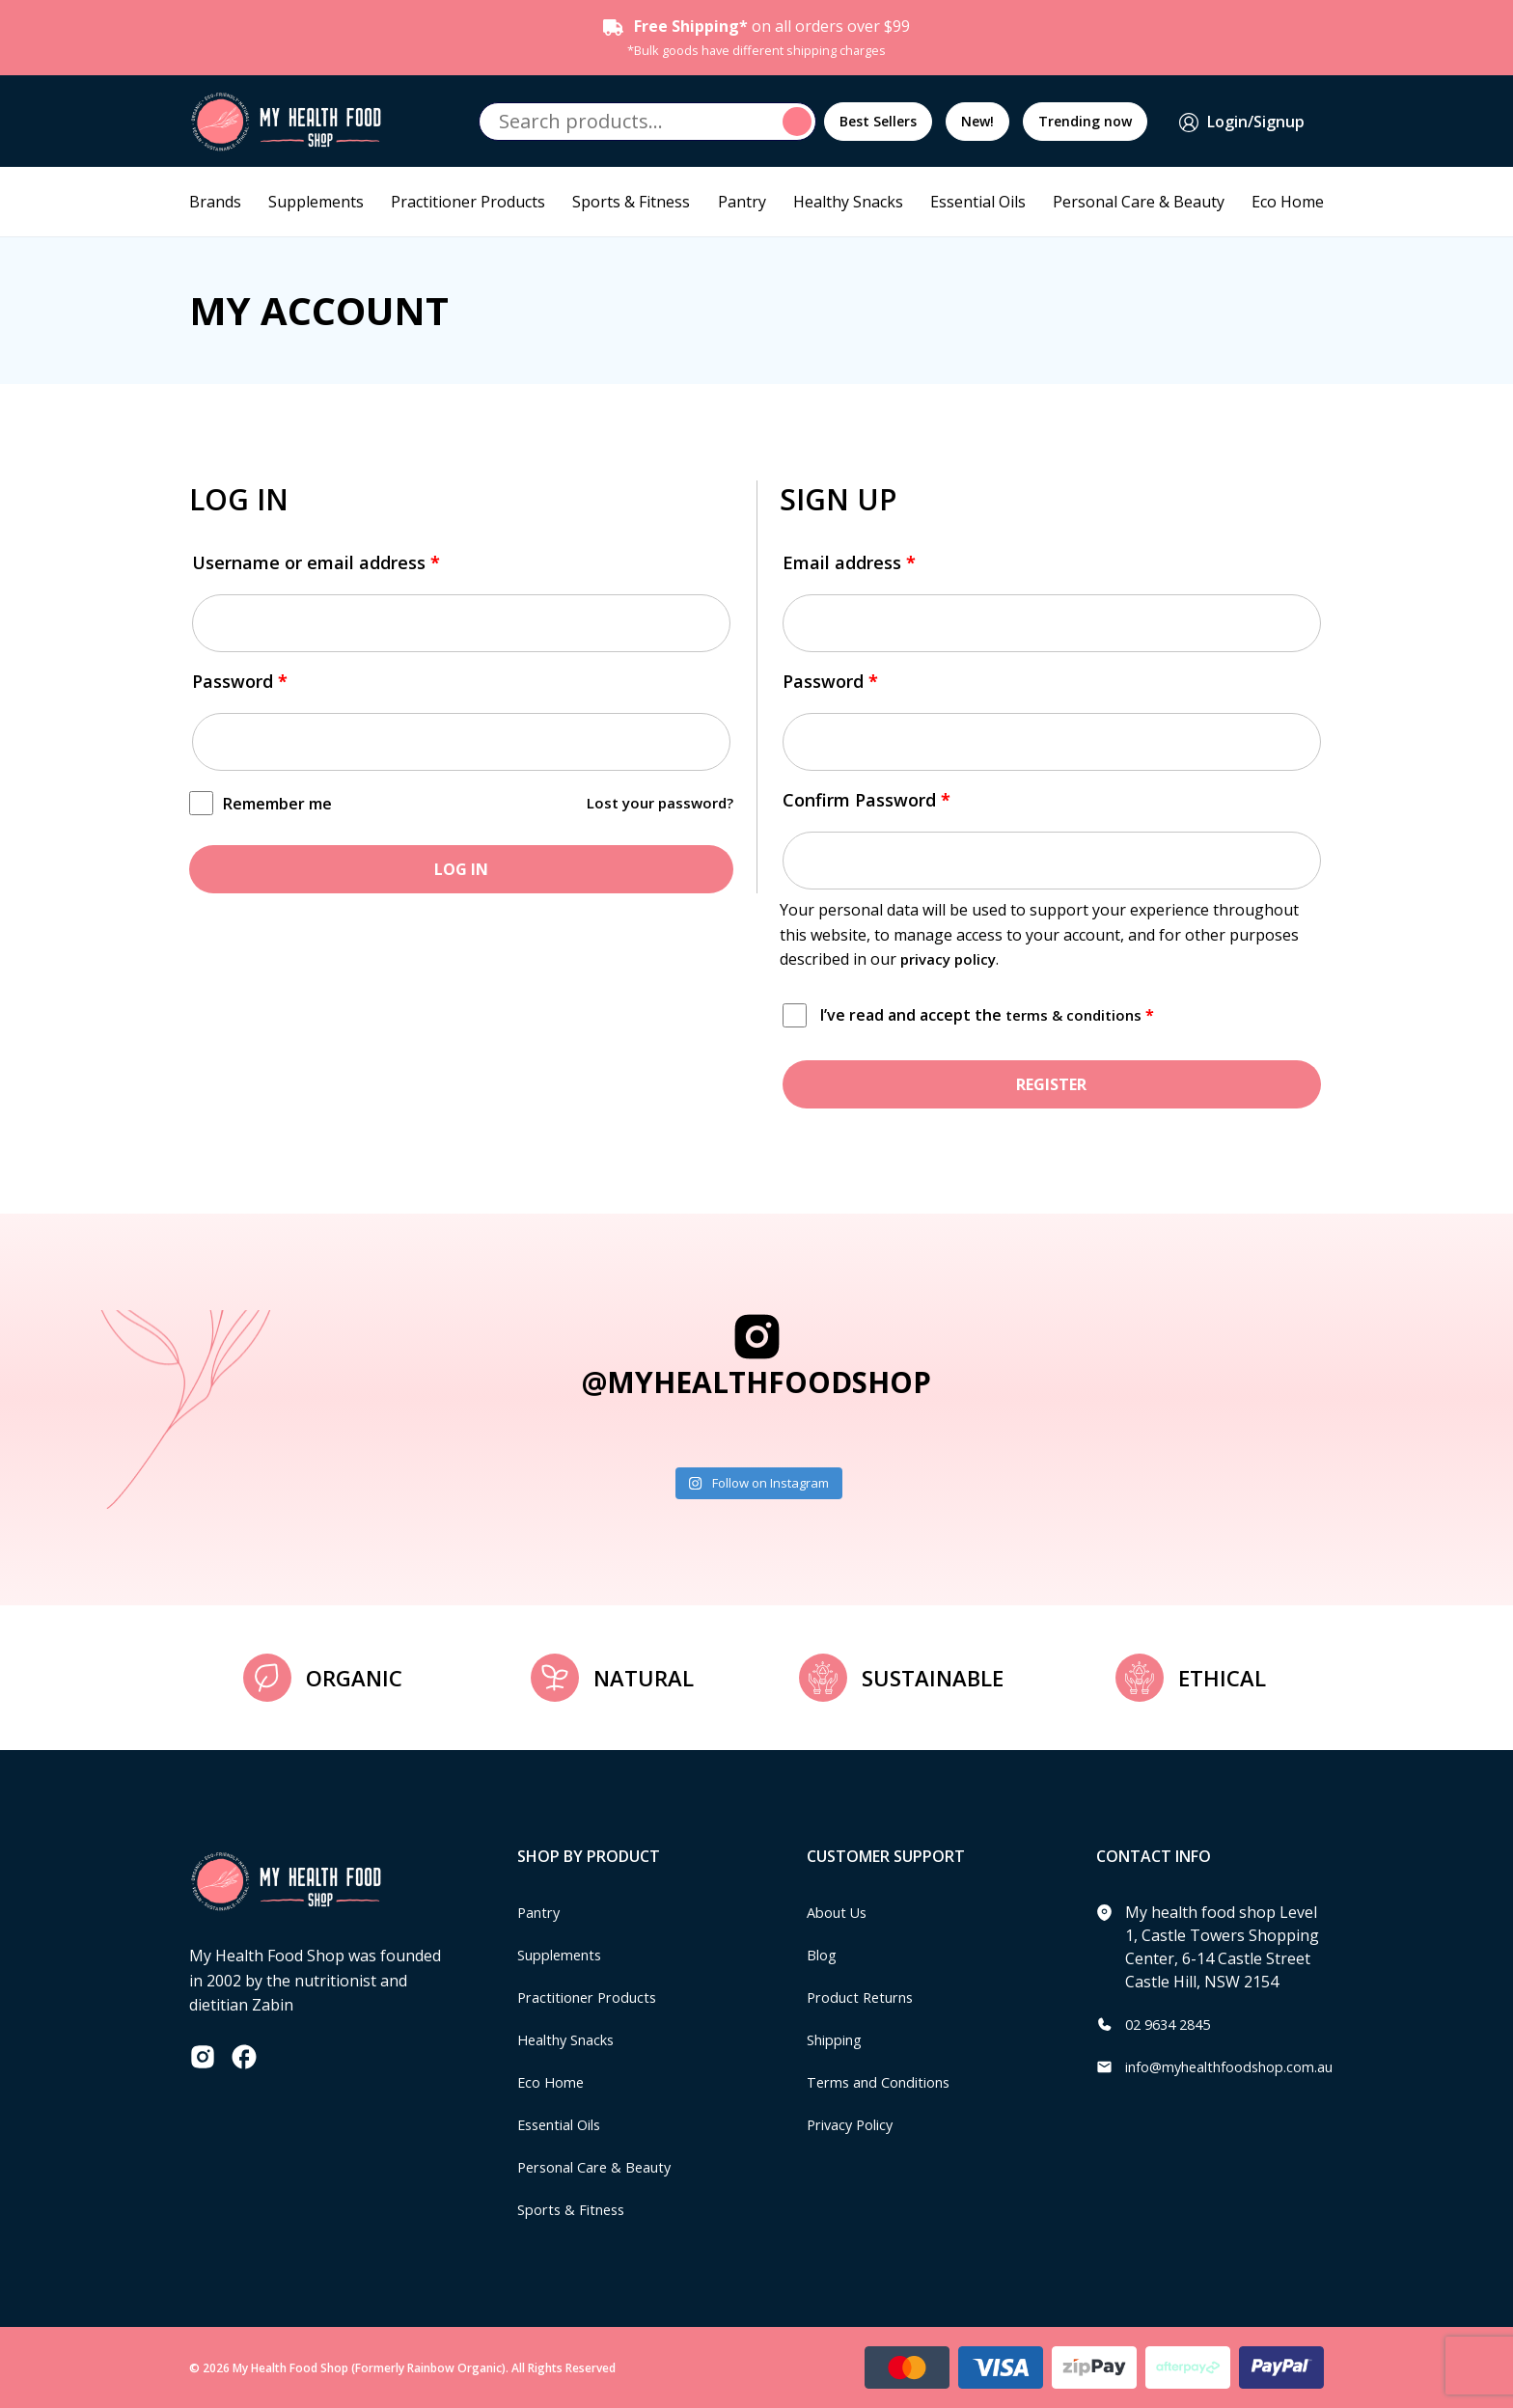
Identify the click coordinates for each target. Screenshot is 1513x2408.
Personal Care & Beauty (1138, 201)
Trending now (1085, 121)
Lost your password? (655, 802)
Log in (461, 869)
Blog (823, 1954)
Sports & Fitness (631, 201)
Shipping (839, 2039)
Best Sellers (878, 121)
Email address (849, 562)
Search (800, 121)
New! (977, 121)
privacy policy (951, 959)
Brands (215, 201)
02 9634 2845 (1172, 2024)
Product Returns (866, 1997)
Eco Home (1288, 201)
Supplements (316, 201)
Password (240, 681)
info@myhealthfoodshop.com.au (1242, 2066)
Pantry (742, 201)
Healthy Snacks (848, 201)
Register (1051, 1084)
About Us (840, 1912)
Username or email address (316, 562)
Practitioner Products (468, 201)
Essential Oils (978, 201)
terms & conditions (1077, 1015)
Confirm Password (866, 799)
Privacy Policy (855, 2124)
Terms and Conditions (887, 2082)
